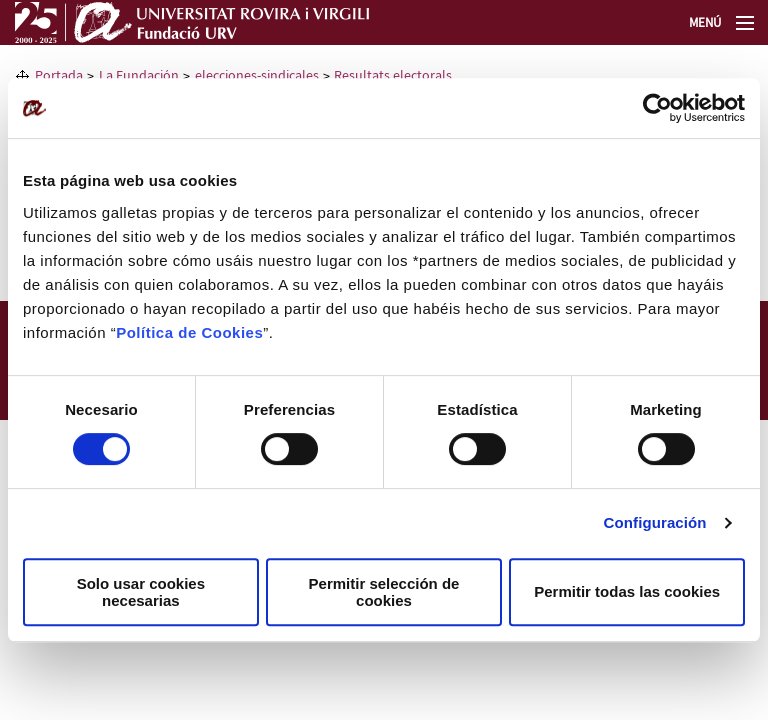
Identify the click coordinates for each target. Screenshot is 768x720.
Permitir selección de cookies (384, 592)
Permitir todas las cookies (627, 591)
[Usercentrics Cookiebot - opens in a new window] (657, 108)
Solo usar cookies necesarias (141, 592)
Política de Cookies (189, 332)
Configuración (655, 522)
